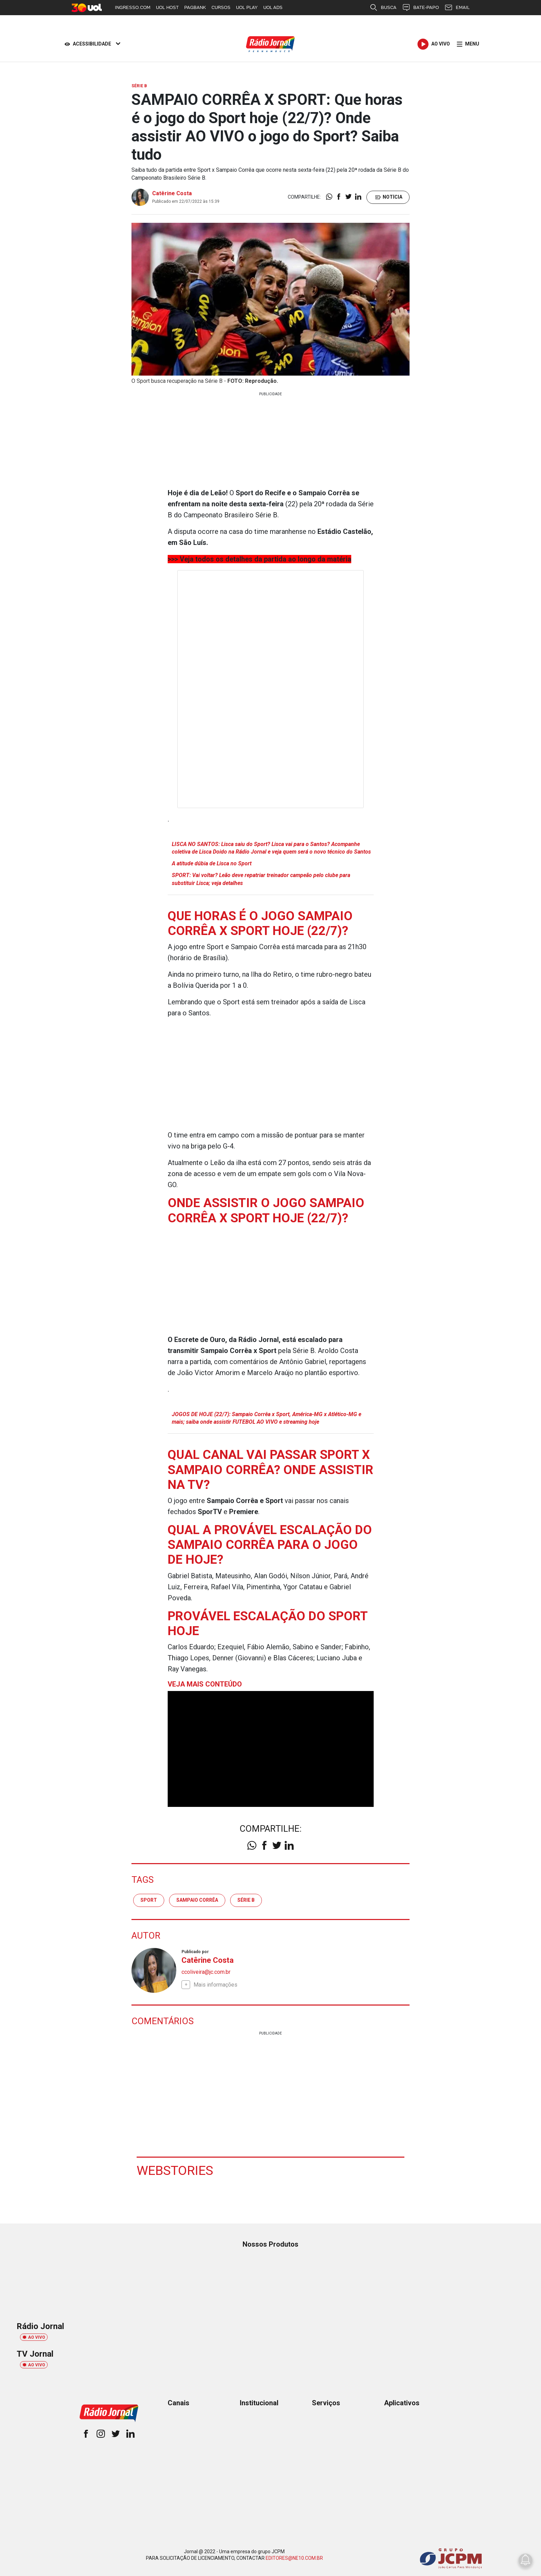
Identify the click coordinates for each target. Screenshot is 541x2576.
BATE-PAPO (420, 7)
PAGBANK (195, 7)
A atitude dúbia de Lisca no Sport (212, 863)
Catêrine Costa (172, 193)
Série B (246, 1900)
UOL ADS (273, 7)
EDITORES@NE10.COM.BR (294, 2557)
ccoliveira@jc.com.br (205, 1971)
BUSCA (383, 7)
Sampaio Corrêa (197, 1900)
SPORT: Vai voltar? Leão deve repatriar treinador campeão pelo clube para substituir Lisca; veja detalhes (261, 879)
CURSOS (221, 7)
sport (148, 1900)
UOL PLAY (247, 7)
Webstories (175, 2170)
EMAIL (457, 7)
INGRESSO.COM (132, 7)
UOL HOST (167, 7)
